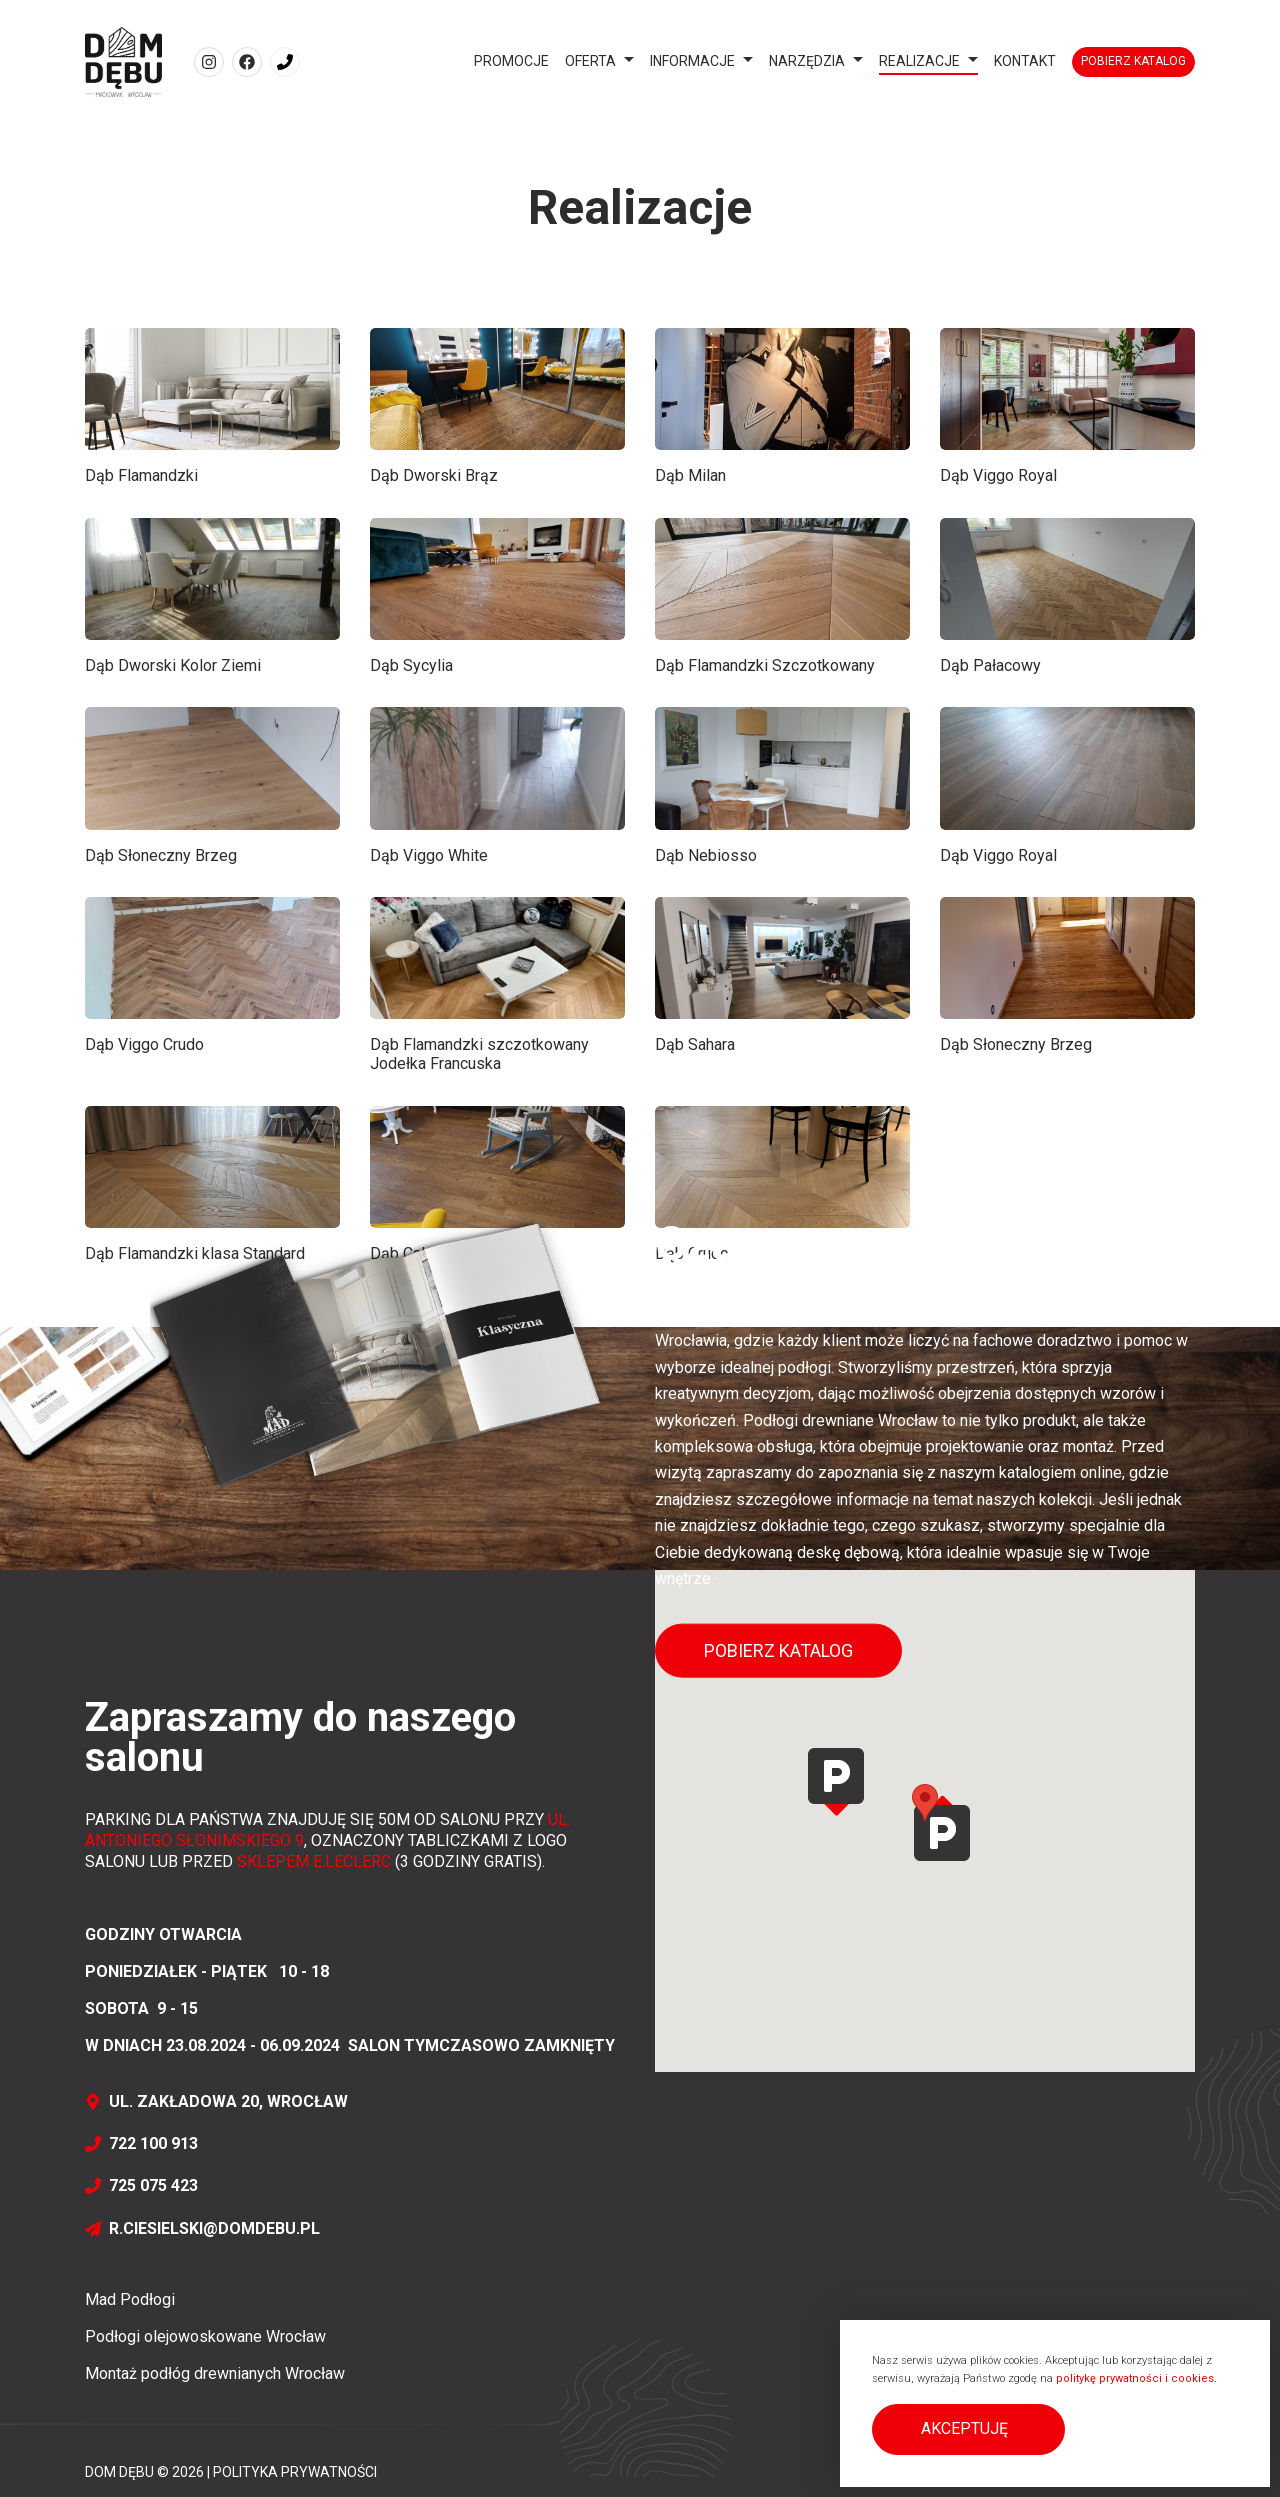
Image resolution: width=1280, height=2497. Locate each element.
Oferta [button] (590, 61)
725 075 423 (141, 2185)
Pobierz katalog (1133, 61)
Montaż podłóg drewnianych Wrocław (215, 2373)
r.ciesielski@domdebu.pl (202, 2228)
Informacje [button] (692, 61)
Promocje (511, 61)
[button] (968, 2429)
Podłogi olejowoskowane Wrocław (205, 2336)
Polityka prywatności (295, 2472)
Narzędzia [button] (807, 61)
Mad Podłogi (130, 2299)
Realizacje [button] (919, 61)
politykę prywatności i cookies (1135, 2378)
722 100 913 (141, 2143)
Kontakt (1025, 61)
